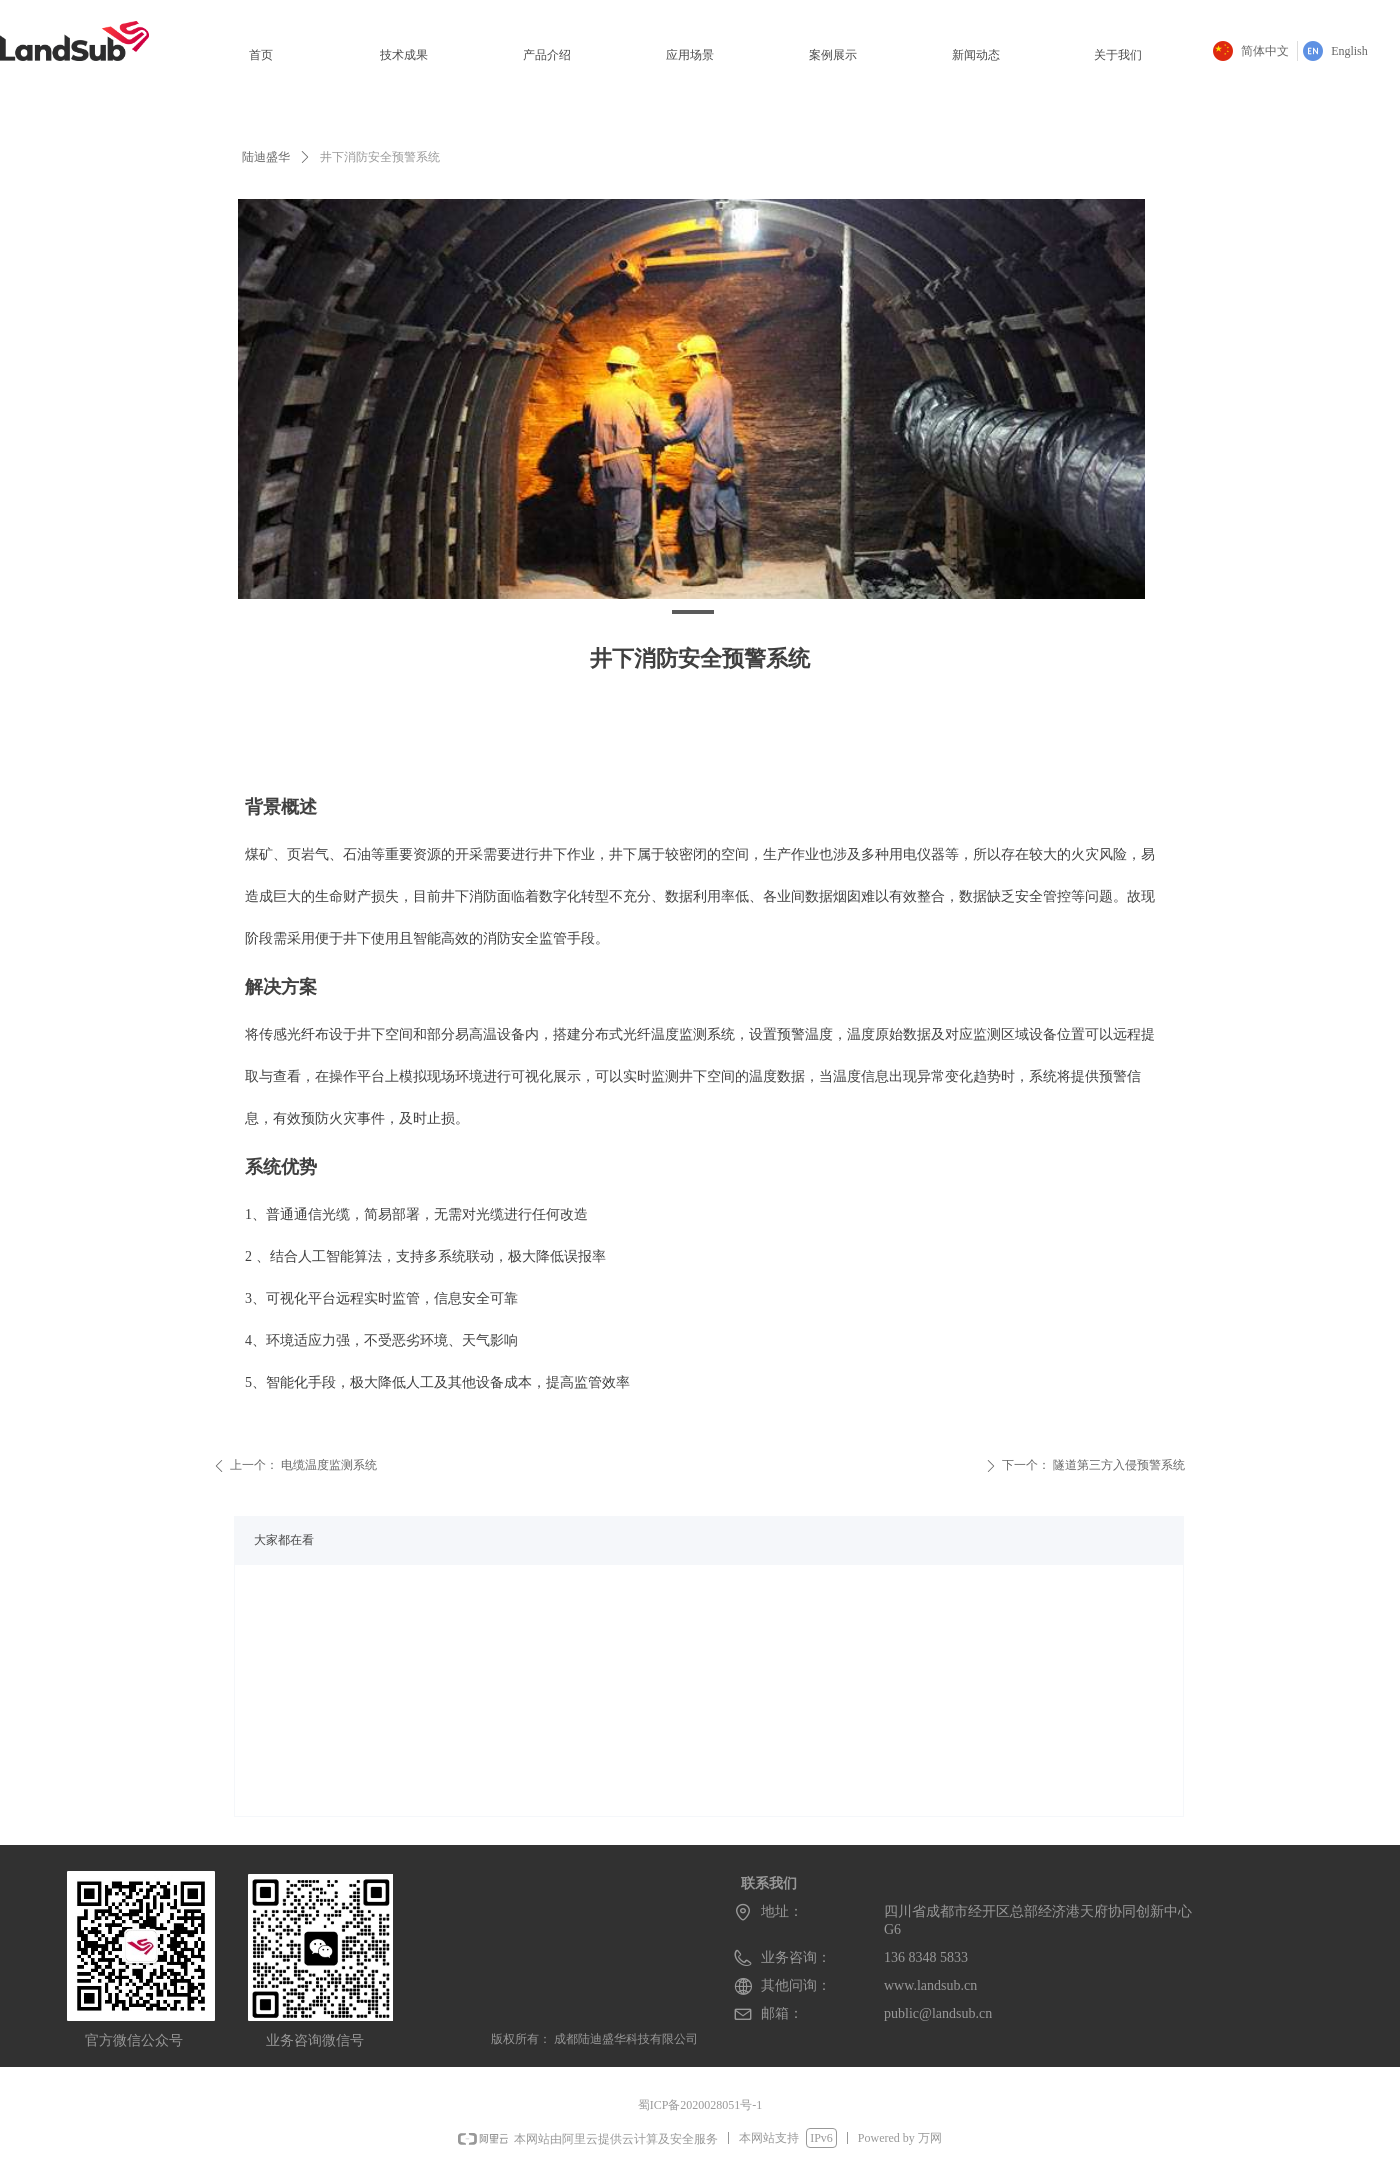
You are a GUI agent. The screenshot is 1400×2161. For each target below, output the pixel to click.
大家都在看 (284, 1540)
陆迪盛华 (266, 157)
